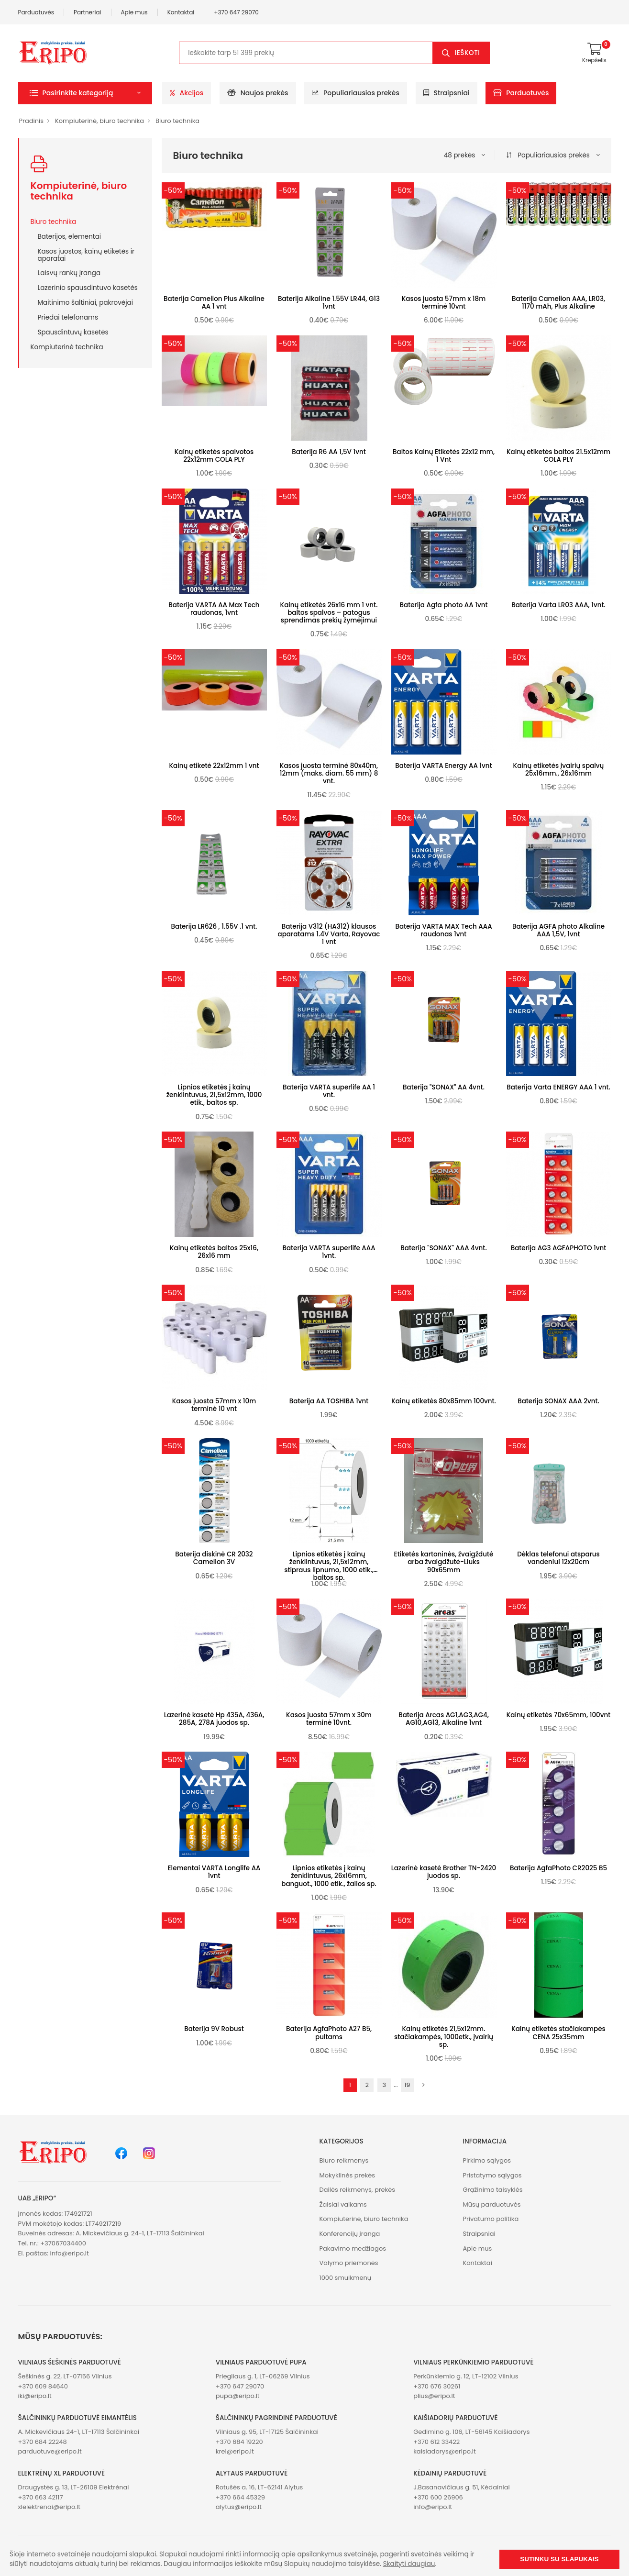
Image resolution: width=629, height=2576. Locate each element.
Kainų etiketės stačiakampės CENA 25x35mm (558, 2032)
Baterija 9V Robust (214, 2028)
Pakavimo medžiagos (353, 2248)
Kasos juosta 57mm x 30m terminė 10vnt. (329, 1718)
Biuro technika (177, 120)
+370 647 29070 (236, 12)
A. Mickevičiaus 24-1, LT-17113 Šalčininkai (79, 2431)
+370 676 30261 (436, 2386)
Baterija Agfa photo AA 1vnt (444, 605)
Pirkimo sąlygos (487, 2160)
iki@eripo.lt (35, 2395)
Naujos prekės (257, 93)
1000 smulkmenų (346, 2277)
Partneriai (87, 12)
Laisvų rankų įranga (69, 272)
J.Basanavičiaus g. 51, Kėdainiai (461, 2487)
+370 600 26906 (438, 2497)
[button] (85, 93)
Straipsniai (446, 93)
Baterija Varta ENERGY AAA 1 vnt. (558, 1087)
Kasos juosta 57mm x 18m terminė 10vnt (444, 302)
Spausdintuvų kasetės (73, 332)
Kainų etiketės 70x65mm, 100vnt (559, 1715)
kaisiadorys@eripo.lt (444, 2451)
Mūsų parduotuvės (491, 2204)
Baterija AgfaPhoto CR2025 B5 (558, 1868)
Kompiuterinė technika (67, 347)
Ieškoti (467, 52)
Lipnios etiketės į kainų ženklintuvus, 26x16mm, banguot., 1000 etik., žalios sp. (328, 1876)
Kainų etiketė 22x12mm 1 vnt (214, 765)
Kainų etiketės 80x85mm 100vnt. (443, 1401)
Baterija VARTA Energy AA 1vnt (443, 765)
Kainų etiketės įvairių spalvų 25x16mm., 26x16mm (558, 769)
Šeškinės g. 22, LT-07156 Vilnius (65, 2376)
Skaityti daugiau (409, 2563)
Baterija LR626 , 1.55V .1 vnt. (214, 926)
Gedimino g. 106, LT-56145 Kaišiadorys (471, 2431)
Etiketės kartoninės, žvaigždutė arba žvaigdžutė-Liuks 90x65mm (444, 1562)
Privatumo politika (491, 2218)
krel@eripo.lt (235, 2451)
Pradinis (31, 120)
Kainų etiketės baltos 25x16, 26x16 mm (214, 1252)
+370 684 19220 (239, 2441)
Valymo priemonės (349, 2262)
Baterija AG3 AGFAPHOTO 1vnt (559, 1248)
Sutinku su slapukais (559, 2559)
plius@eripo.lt (434, 2395)
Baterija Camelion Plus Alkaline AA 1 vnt (214, 302)
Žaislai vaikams (343, 2204)
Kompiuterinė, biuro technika (99, 120)
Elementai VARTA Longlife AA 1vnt (214, 1872)
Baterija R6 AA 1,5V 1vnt (329, 451)
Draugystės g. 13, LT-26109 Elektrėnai (73, 2487)
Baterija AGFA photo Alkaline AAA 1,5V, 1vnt (558, 930)
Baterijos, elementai (69, 236)
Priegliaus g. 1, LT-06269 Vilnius (263, 2376)
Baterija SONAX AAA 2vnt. (558, 1401)
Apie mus (134, 12)
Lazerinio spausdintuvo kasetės (88, 287)
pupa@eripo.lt (238, 2395)
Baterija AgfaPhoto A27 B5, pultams (329, 2032)
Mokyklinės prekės (347, 2175)
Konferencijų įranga (350, 2233)
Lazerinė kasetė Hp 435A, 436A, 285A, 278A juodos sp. (214, 1718)
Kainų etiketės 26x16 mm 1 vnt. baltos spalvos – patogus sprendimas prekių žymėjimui (329, 612)
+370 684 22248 (42, 2441)
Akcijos (187, 93)
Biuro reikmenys (344, 2160)
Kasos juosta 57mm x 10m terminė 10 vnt (214, 1405)
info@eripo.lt (69, 2253)
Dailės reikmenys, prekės (358, 2189)
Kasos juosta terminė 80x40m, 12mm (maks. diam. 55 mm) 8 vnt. (329, 773)
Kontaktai (181, 12)
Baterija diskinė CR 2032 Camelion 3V (214, 1558)
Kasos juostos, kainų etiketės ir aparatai (86, 255)
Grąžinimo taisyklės (492, 2189)
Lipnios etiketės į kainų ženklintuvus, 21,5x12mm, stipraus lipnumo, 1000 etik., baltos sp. (329, 1566)
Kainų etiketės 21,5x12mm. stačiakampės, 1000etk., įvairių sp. (443, 2036)
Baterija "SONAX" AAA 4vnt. (443, 1248)
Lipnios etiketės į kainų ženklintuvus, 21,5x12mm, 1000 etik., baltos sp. (214, 1095)
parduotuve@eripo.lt (50, 2451)
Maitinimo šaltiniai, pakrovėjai (85, 302)
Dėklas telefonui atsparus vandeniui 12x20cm (558, 1558)
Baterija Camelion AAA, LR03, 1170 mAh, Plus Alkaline (558, 302)
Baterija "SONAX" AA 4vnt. (444, 1087)
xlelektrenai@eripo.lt (49, 2506)
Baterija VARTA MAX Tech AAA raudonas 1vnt (443, 930)
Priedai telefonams (68, 317)
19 (407, 2085)
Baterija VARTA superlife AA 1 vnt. (329, 1091)
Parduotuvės (36, 12)
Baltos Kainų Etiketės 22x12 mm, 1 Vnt (444, 455)
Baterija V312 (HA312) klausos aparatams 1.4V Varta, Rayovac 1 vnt (329, 934)
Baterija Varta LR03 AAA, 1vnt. (558, 605)
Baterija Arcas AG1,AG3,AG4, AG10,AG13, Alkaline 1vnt (443, 1718)
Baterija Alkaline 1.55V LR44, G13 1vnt (329, 302)
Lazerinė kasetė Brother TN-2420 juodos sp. (444, 1872)
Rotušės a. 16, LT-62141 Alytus (259, 2487)
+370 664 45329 (240, 2497)
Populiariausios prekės (355, 93)
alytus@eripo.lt (239, 2506)
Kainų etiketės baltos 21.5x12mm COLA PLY (558, 455)
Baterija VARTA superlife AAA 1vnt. (328, 1252)
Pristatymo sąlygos (492, 2175)
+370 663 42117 (40, 2497)
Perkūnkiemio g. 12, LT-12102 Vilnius (465, 2376)
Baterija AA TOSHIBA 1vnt (328, 1401)
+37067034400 (63, 2243)
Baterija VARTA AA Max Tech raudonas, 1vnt (213, 608)
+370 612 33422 (436, 2441)
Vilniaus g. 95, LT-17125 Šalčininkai (267, 2431)
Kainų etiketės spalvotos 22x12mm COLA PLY (214, 455)
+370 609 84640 (43, 2386)
